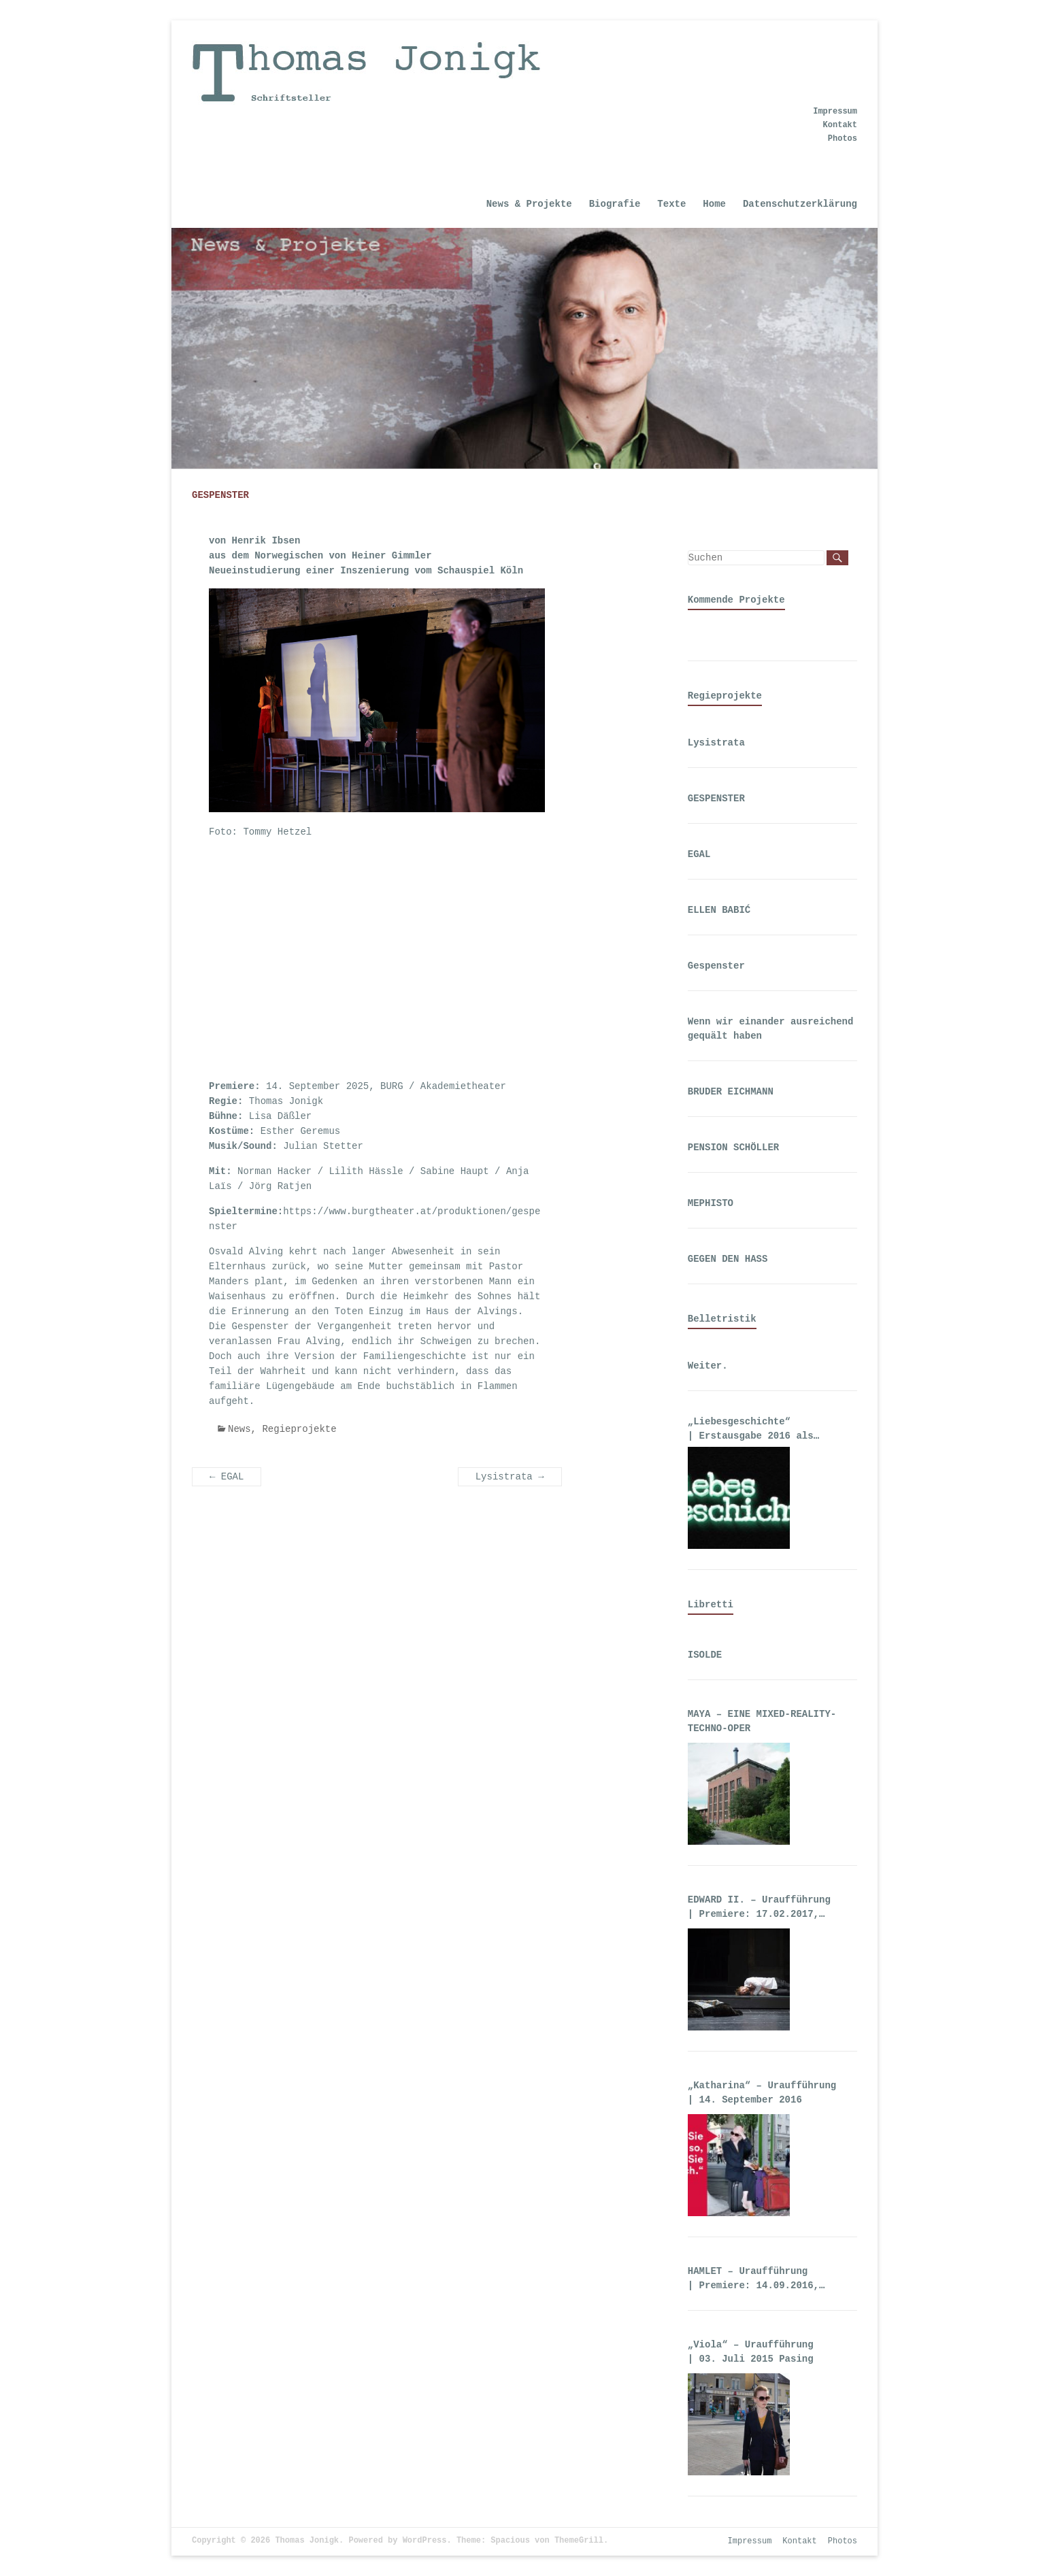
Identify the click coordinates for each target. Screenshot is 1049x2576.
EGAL (227, 1476)
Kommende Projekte (736, 600)
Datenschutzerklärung (800, 204)
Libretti (710, 1604)
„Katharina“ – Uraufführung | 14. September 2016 (762, 2092)
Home (714, 204)
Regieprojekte (299, 1429)
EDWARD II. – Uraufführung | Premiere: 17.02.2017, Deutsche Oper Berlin (762, 1908)
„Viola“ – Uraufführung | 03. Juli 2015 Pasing (751, 2351)
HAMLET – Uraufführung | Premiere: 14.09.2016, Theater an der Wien (753, 2279)
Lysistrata (510, 1476)
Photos (842, 139)
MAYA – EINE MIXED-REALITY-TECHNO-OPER (762, 1721)
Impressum (835, 111)
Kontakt (840, 125)
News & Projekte (529, 204)
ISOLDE (705, 1655)
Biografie (615, 204)
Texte (671, 204)
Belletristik (722, 1319)
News (239, 1429)
